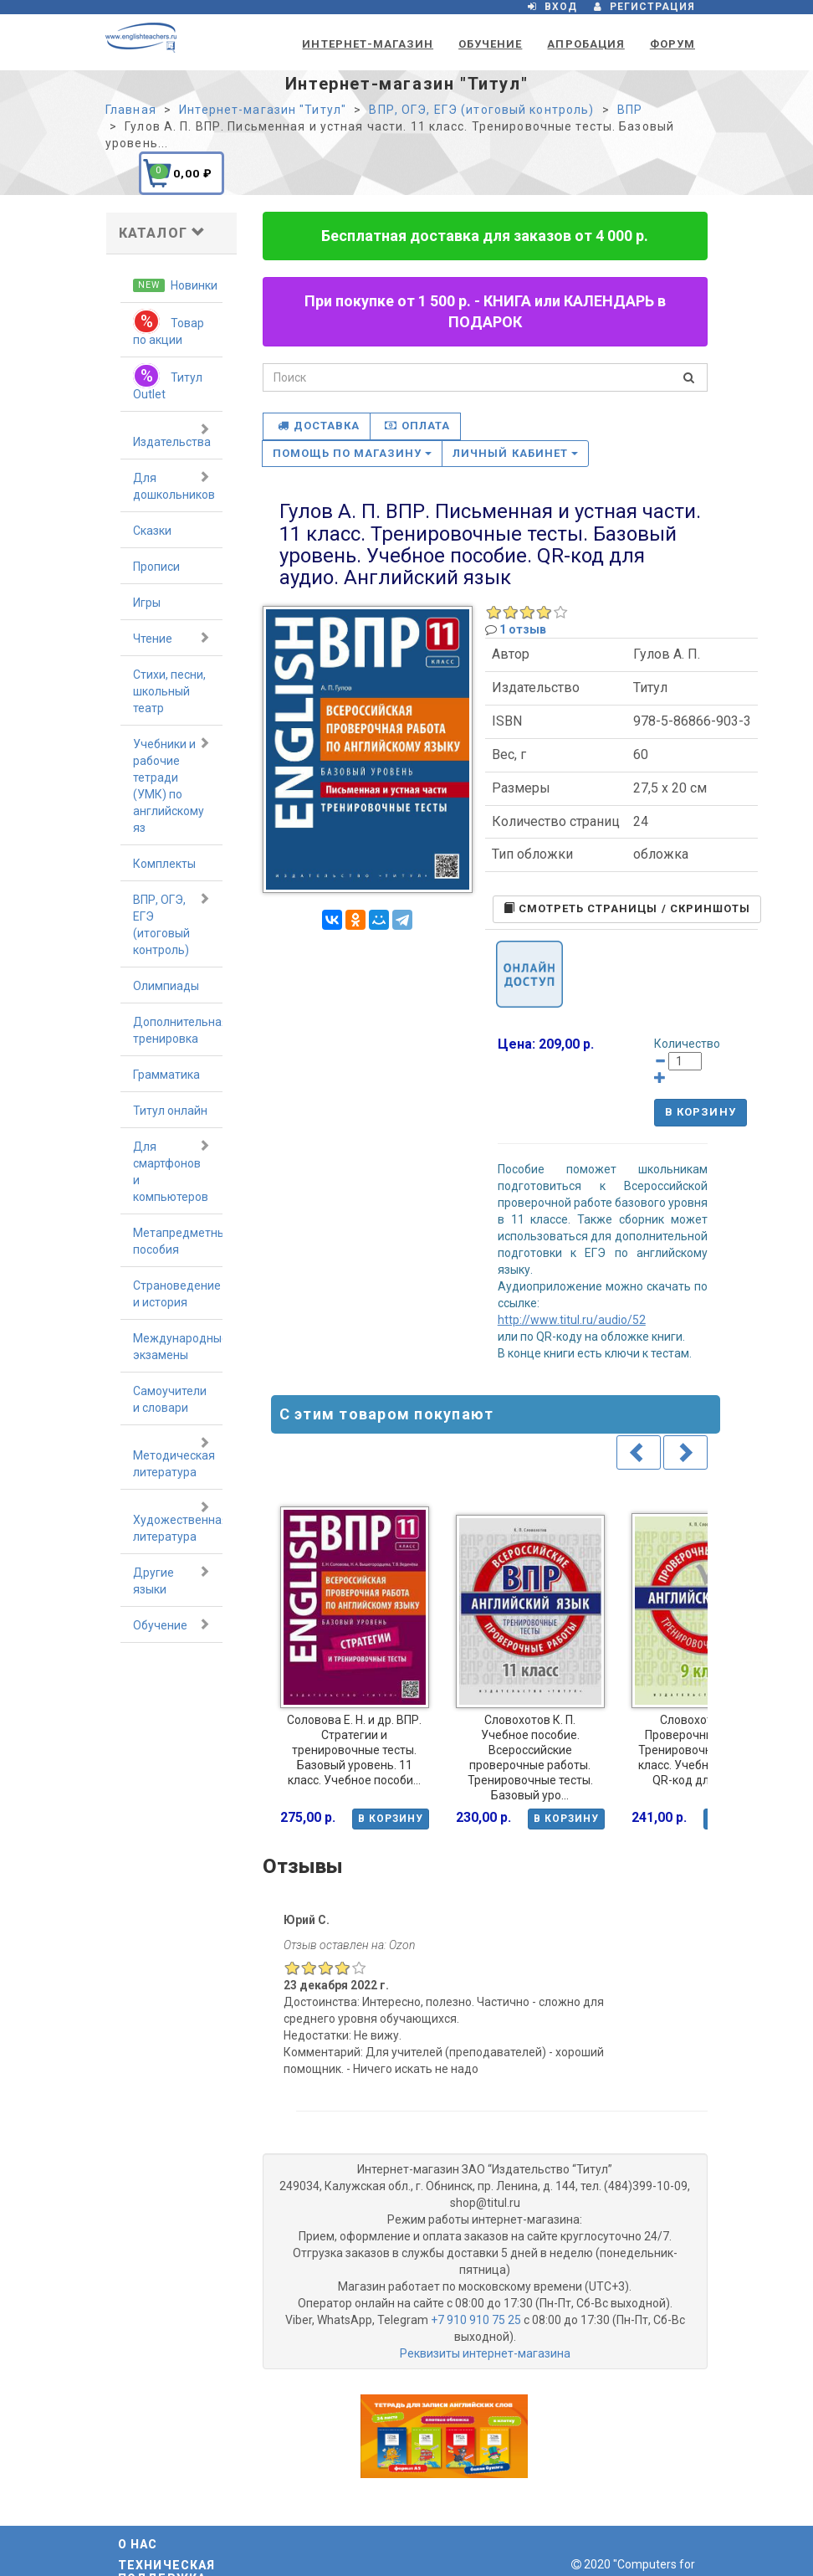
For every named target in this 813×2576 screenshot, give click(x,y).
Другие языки (171, 1580)
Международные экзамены (177, 1347)
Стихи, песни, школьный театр (169, 691)
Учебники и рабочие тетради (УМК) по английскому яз (171, 785)
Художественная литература (177, 1521)
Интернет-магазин (367, 44)
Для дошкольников (174, 485)
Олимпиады (166, 986)
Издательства (172, 435)
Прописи (156, 566)
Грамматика (166, 1074)
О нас (138, 2544)
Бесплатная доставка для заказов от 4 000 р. (484, 235)
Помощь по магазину (352, 453)
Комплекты (164, 863)
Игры (147, 602)
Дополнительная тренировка (177, 1030)
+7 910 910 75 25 (476, 2320)
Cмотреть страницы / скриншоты (627, 908)
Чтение (171, 637)
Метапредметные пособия (177, 1241)
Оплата (417, 425)
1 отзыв (522, 629)
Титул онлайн (170, 1110)
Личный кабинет (515, 453)
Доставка (319, 425)
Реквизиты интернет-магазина (485, 2353)
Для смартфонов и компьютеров (171, 1170)
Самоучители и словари (170, 1399)
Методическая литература (174, 1457)
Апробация (585, 44)
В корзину (700, 1112)
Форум (672, 44)
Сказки (152, 530)
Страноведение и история (177, 1294)
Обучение (490, 44)
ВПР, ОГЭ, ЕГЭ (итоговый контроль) (171, 924)
